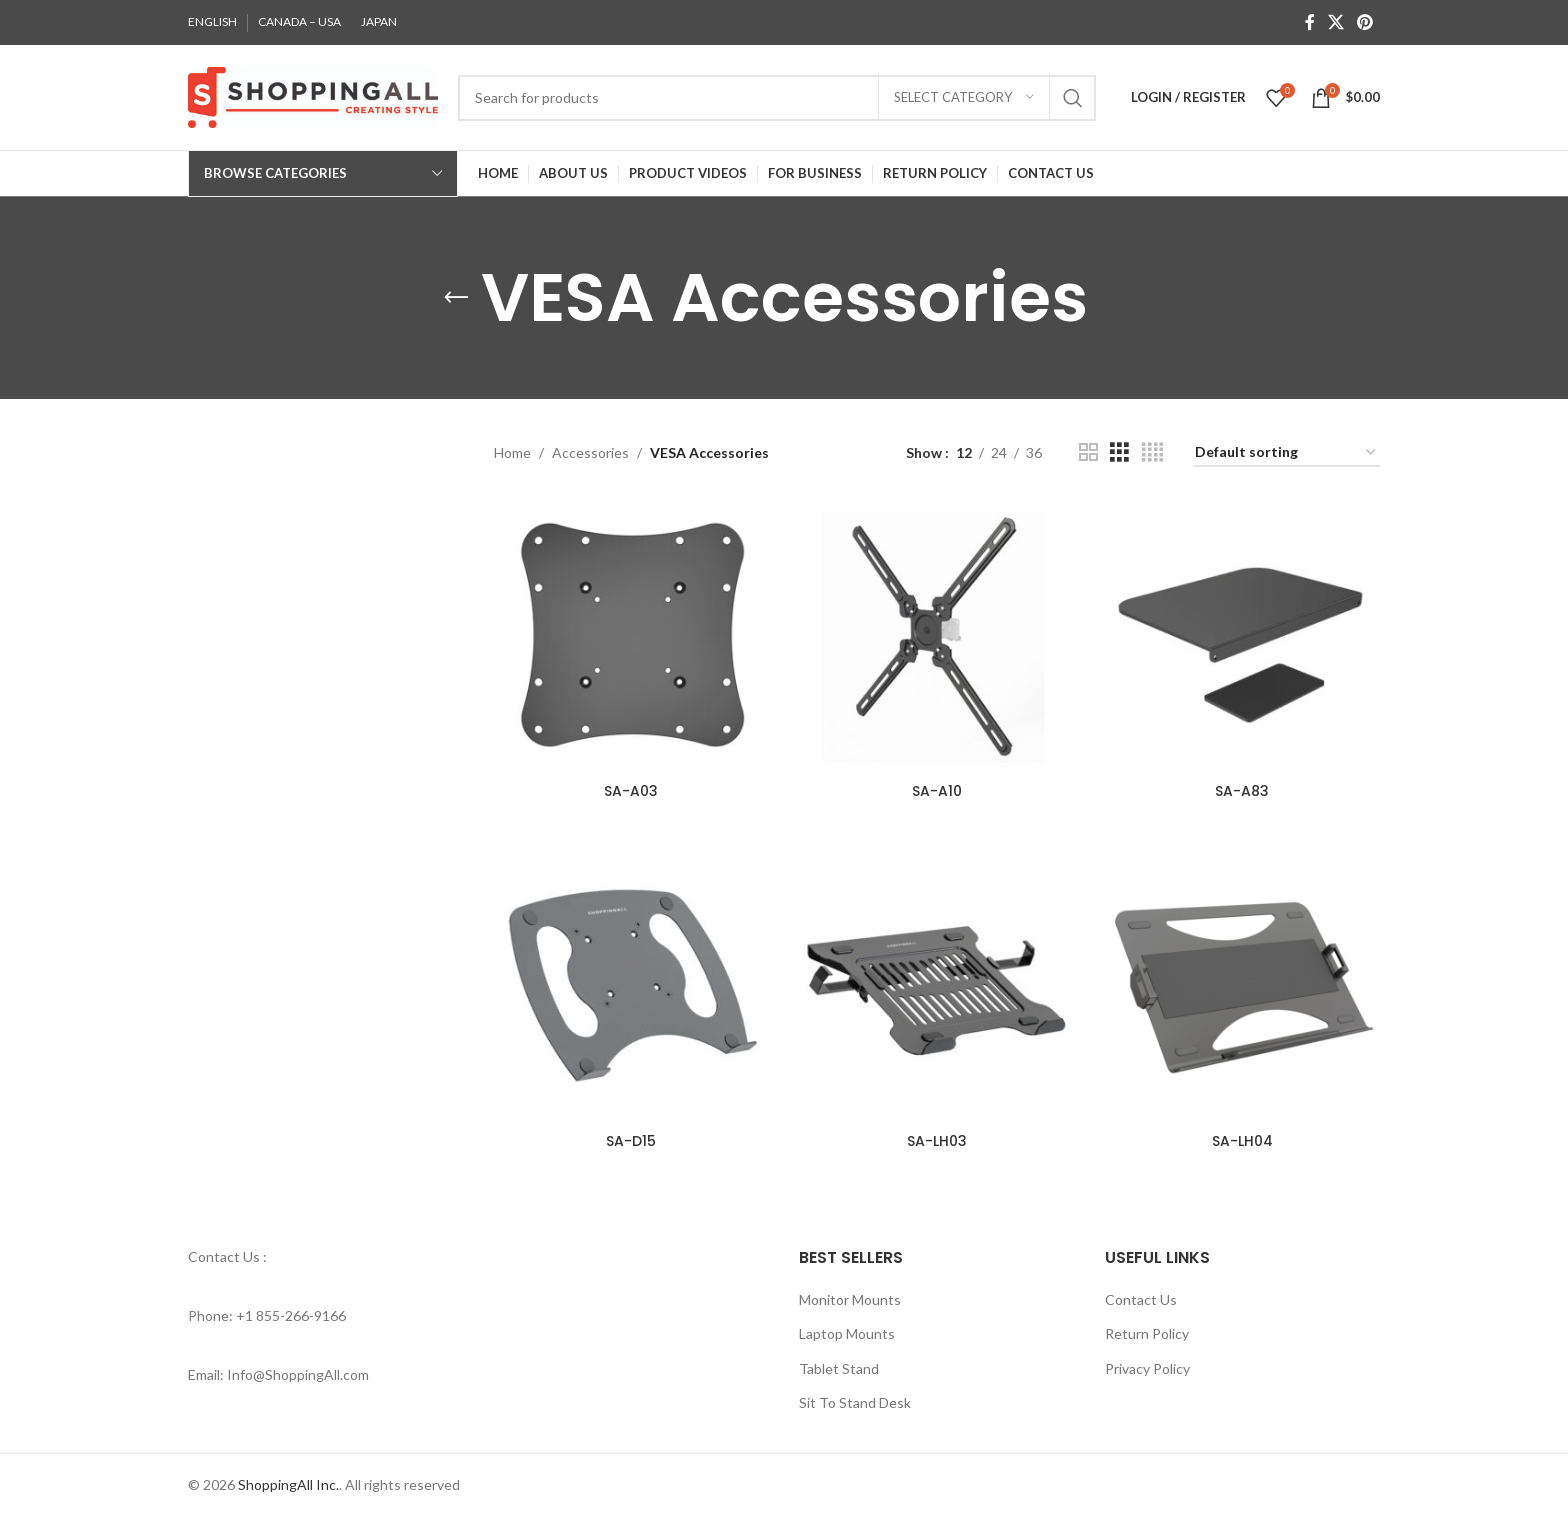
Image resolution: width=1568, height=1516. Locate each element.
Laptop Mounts (847, 1333)
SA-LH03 (937, 1141)
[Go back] (456, 298)
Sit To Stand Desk (855, 1402)
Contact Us (1141, 1298)
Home (512, 452)
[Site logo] (313, 95)
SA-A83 (1242, 791)
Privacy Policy (1147, 1367)
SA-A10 (937, 791)
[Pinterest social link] (1365, 22)
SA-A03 (631, 791)
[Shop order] (1286, 453)
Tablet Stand (839, 1367)
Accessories (590, 452)
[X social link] (1335, 22)
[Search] (777, 98)
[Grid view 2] (1088, 452)
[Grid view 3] (1119, 452)
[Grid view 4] (1152, 452)
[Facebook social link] (1309, 22)
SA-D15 (631, 1141)
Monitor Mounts (850, 1298)
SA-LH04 (1242, 1141)
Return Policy (1147, 1333)
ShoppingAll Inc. (288, 1484)
